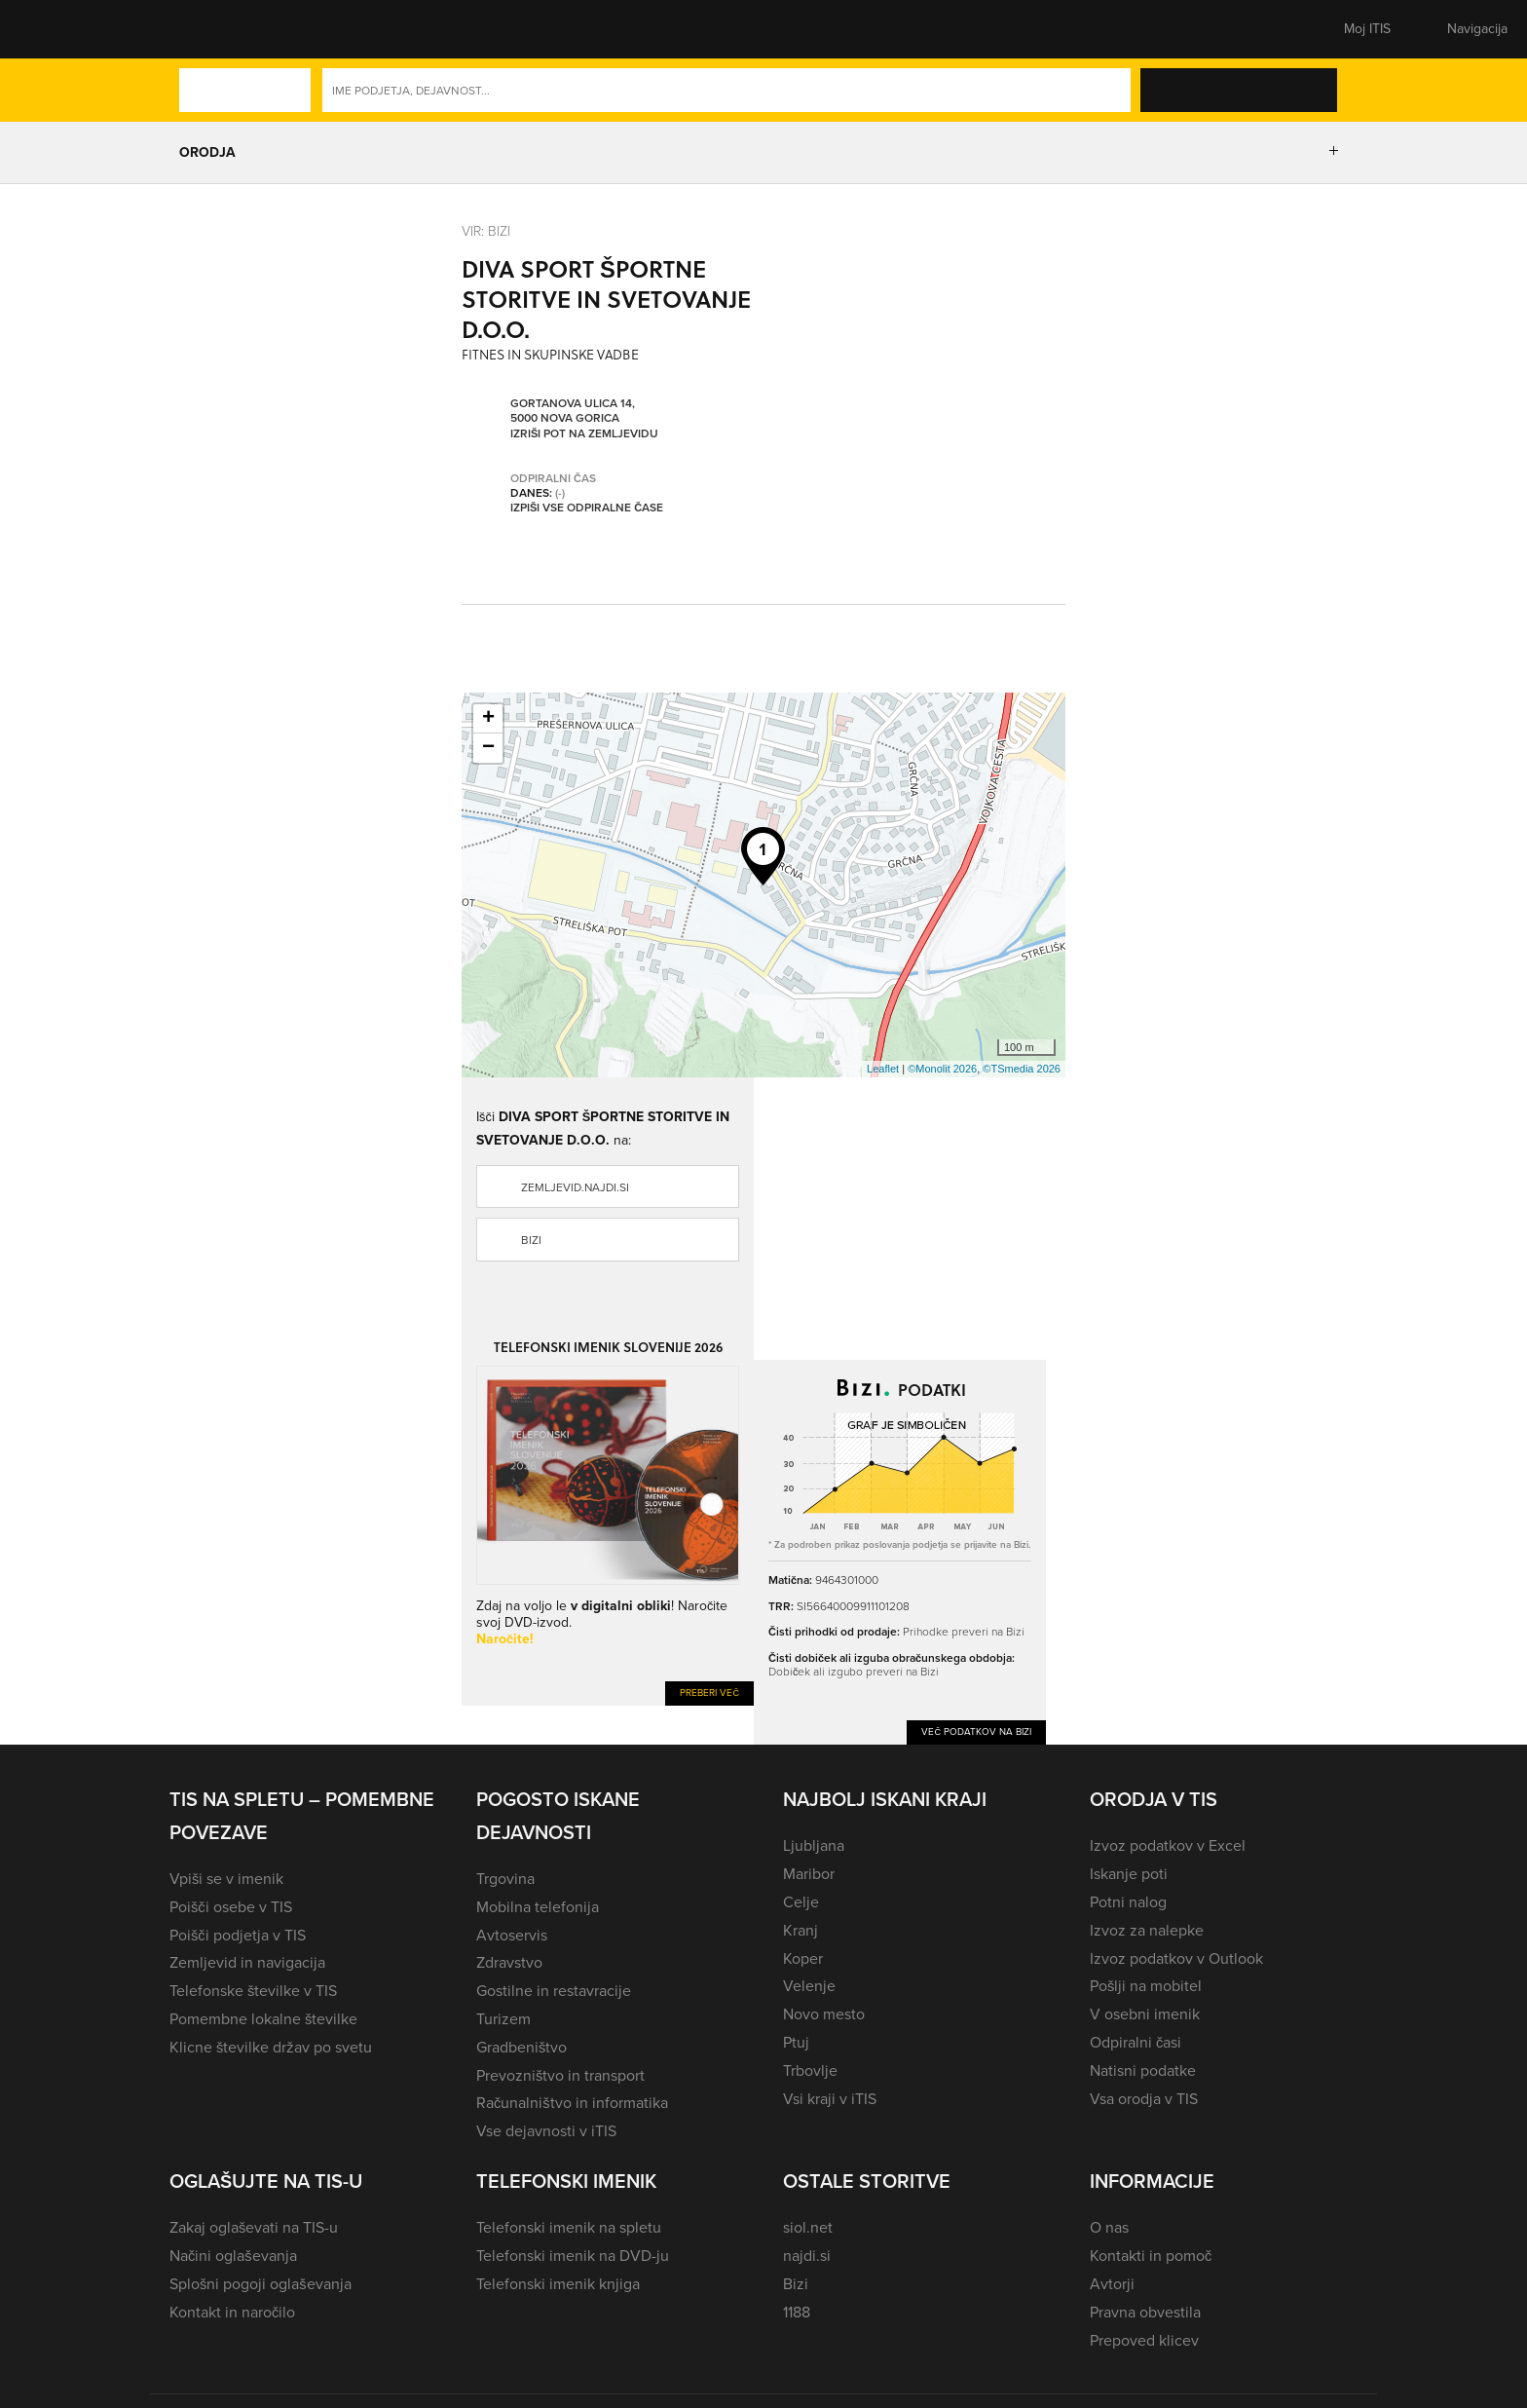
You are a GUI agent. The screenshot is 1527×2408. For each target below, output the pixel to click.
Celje (801, 1902)
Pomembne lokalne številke (263, 2019)
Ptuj (796, 2042)
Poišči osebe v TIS (230, 1907)
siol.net (808, 2227)
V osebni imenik (1145, 2014)
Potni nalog (1128, 1902)
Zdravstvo (509, 1962)
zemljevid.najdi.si (575, 1187)
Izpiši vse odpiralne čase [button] (586, 508)
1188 (796, 2312)
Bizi (531, 1240)
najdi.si (807, 2255)
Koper (803, 1958)
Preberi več (709, 1692)
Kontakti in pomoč (1150, 2255)
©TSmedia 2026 (1022, 1068)
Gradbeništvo (521, 2047)
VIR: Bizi (486, 230)
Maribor (809, 1873)
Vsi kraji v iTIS (829, 2099)
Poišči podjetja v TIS (237, 1935)
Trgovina (505, 1878)
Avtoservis (511, 1935)
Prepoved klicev (1144, 2340)
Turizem (503, 2019)
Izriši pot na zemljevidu (584, 434)
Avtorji (1112, 2284)
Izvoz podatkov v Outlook (1176, 1958)
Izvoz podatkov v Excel (1168, 1845)
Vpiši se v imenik (226, 1878)
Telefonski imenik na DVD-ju (572, 2255)
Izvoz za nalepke (1147, 1930)
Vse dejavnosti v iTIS (546, 2131)
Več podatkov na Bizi (976, 1731)
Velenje (809, 1986)
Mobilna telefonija (537, 1907)
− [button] (488, 748)
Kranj (800, 1930)
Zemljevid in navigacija (247, 1962)
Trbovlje (810, 2070)
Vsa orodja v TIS (1144, 2099)
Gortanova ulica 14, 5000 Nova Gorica (572, 411)
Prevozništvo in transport (560, 2075)
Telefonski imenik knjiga (558, 2284)
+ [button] (488, 719)
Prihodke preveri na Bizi (963, 1631)
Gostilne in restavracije (553, 1990)
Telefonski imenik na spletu (568, 2227)
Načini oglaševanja (233, 2255)
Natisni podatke (1143, 2070)
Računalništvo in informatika (572, 2102)
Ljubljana (813, 1845)
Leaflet (883, 1068)
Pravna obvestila (1145, 2312)
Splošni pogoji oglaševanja (260, 2284)
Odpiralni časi (1135, 2042)
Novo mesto (824, 2014)
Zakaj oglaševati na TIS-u (253, 2227)
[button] (203, 29)
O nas (1109, 2227)
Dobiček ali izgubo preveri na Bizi (853, 1671)
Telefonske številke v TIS (253, 1990)
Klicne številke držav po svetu (270, 2047)
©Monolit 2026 (942, 1068)
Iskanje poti (1129, 1873)
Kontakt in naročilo (232, 2312)
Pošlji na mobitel (1146, 1986)
